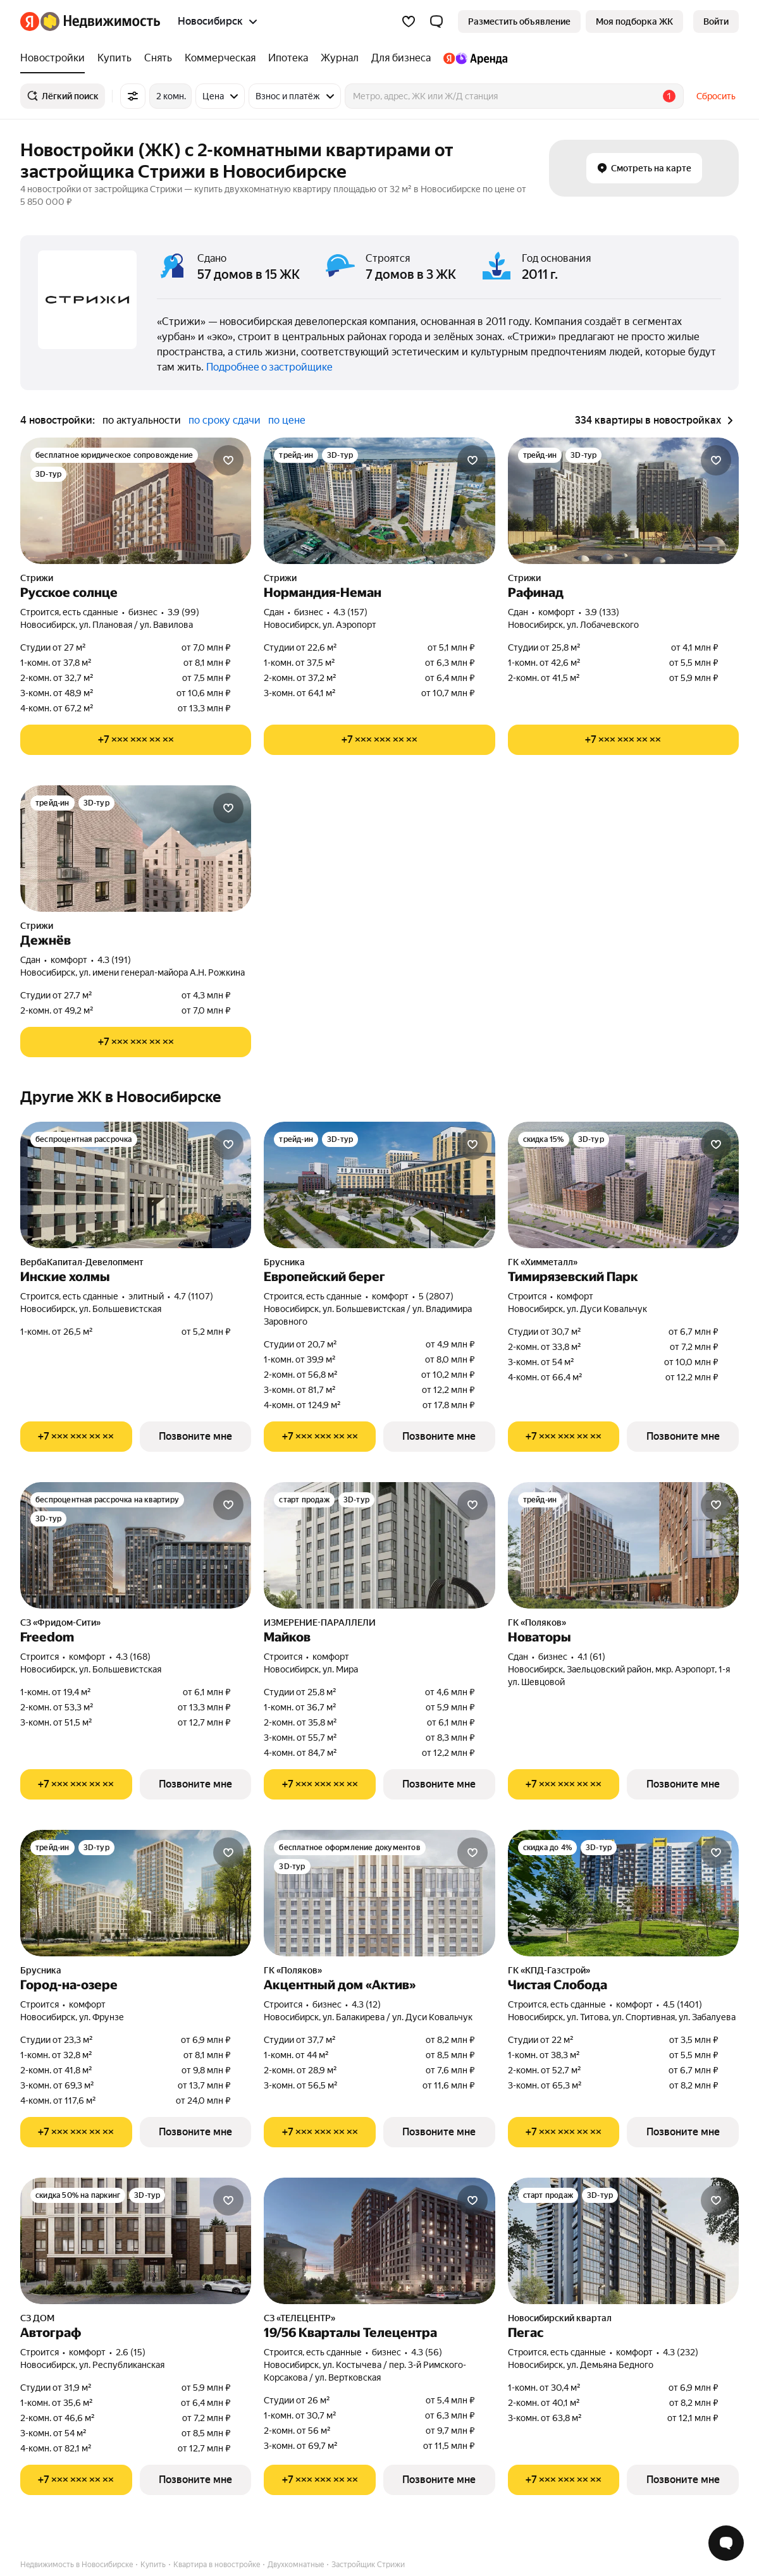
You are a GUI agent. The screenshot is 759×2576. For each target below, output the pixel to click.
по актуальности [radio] (141, 420)
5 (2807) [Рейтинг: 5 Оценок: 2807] (436, 1296)
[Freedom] (135, 1545)
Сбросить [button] (716, 96)
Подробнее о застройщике (269, 367)
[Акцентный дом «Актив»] (379, 1893)
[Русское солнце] (135, 501)
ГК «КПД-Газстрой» (549, 1970)
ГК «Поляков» (537, 1622)
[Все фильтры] (132, 96)
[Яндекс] (29, 21)
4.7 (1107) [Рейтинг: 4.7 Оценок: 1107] (193, 1296)
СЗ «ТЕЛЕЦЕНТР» (299, 2318)
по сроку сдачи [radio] (224, 420)
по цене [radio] (286, 420)
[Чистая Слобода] (623, 1893)
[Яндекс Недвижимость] (100, 21)
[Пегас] (623, 2241)
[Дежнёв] (135, 848)
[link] (716, 21)
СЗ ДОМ (37, 2318)
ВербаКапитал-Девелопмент (82, 1262)
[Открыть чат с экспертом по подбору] (726, 2543)
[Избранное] (408, 21)
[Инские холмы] (135, 1185)
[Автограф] (135, 2241)
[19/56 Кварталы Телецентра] (379, 2241)
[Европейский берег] (379, 1185)
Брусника (284, 1262)
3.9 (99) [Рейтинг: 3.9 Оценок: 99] (183, 612)
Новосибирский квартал (560, 2318)
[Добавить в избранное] (228, 460)
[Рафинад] (623, 501)
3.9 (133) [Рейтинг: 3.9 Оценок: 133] (602, 612)
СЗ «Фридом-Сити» (60, 1622)
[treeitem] (55, 58)
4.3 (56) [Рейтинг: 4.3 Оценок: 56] (426, 2352)
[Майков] (379, 1545)
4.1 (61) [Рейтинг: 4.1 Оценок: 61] (591, 1657)
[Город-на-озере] (135, 1893)
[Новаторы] (623, 1545)
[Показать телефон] (135, 740)
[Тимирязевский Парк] (623, 1185)
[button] (436, 21)
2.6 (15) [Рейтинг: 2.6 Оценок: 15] (130, 2352)
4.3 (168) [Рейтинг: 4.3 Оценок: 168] (133, 1657)
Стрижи (36, 578)
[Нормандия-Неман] (379, 501)
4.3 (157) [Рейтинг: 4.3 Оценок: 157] (350, 612)
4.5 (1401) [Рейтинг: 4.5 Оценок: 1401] (682, 2004)
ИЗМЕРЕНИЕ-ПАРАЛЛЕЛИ (320, 1622)
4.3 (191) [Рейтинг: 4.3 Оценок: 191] (114, 960)
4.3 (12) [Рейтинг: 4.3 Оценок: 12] (366, 2004)
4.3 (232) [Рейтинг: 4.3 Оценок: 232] (680, 2352)
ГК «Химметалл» (542, 1262)
